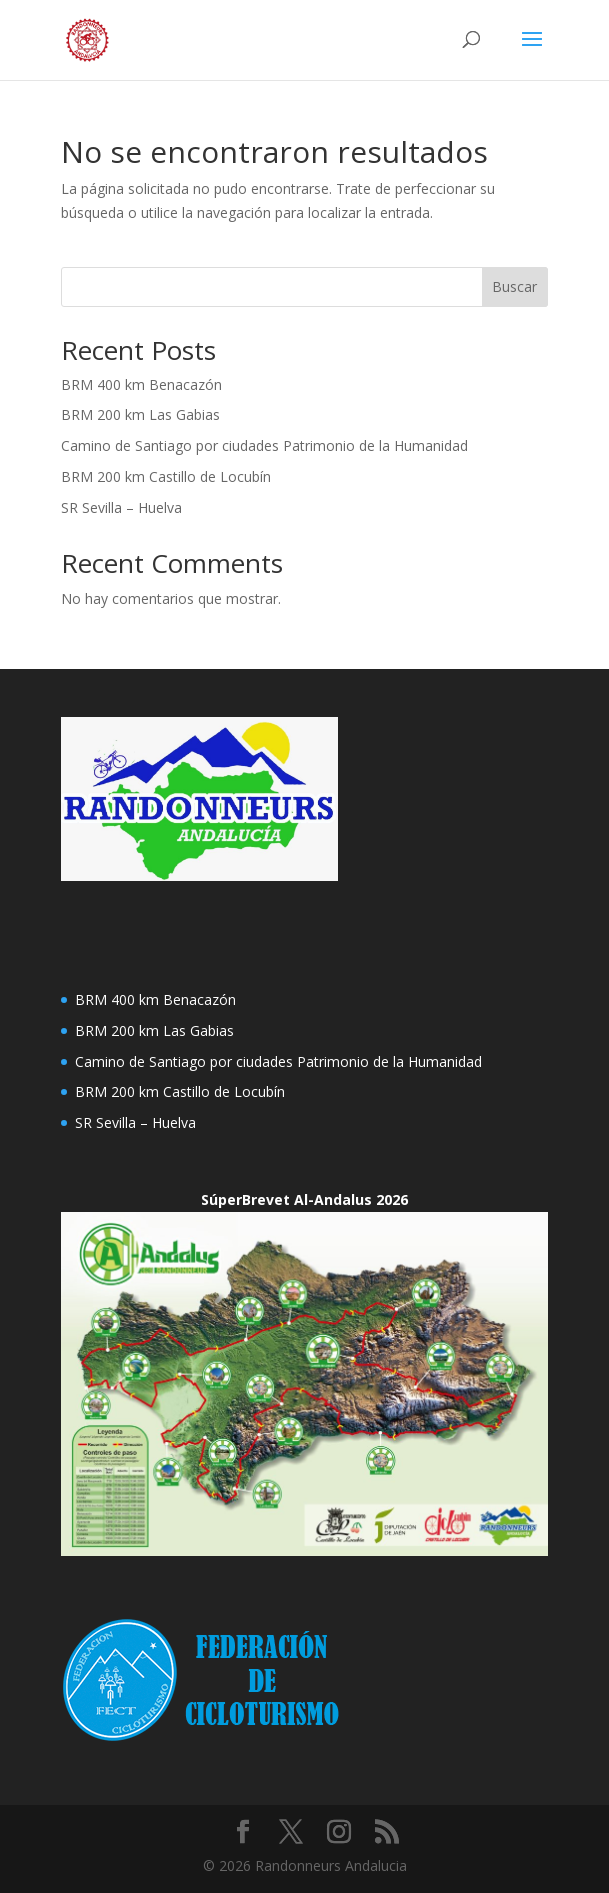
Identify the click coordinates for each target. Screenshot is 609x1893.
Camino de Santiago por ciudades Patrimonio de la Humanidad (264, 445)
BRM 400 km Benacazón (141, 384)
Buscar (514, 286)
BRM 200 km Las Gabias (140, 414)
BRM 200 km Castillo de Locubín (166, 476)
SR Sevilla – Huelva (121, 507)
